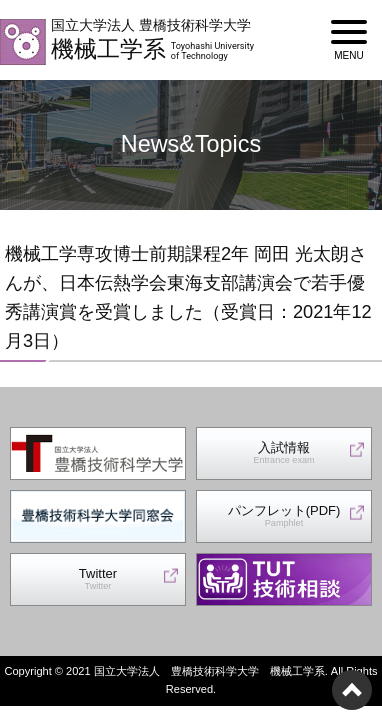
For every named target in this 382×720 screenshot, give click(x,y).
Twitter (98, 579)
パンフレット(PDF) (284, 516)
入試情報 (283, 453)
